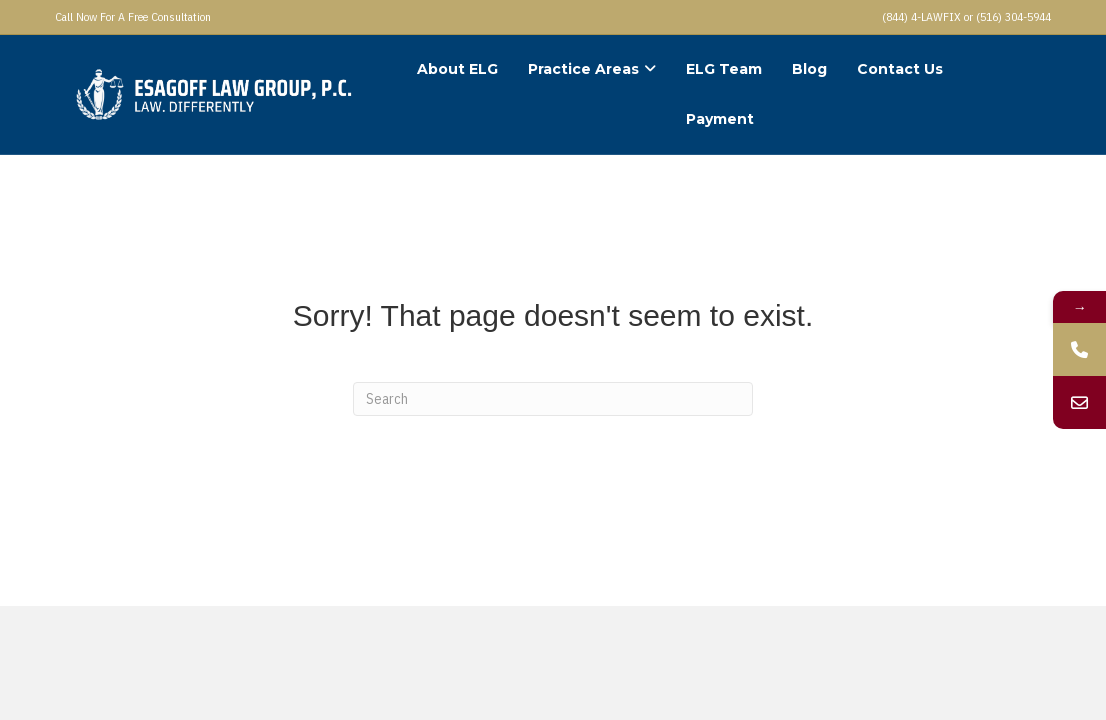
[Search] (553, 399)
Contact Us (900, 69)
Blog (809, 69)
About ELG (457, 69)
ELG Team (724, 69)
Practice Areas (583, 69)
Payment (720, 119)
